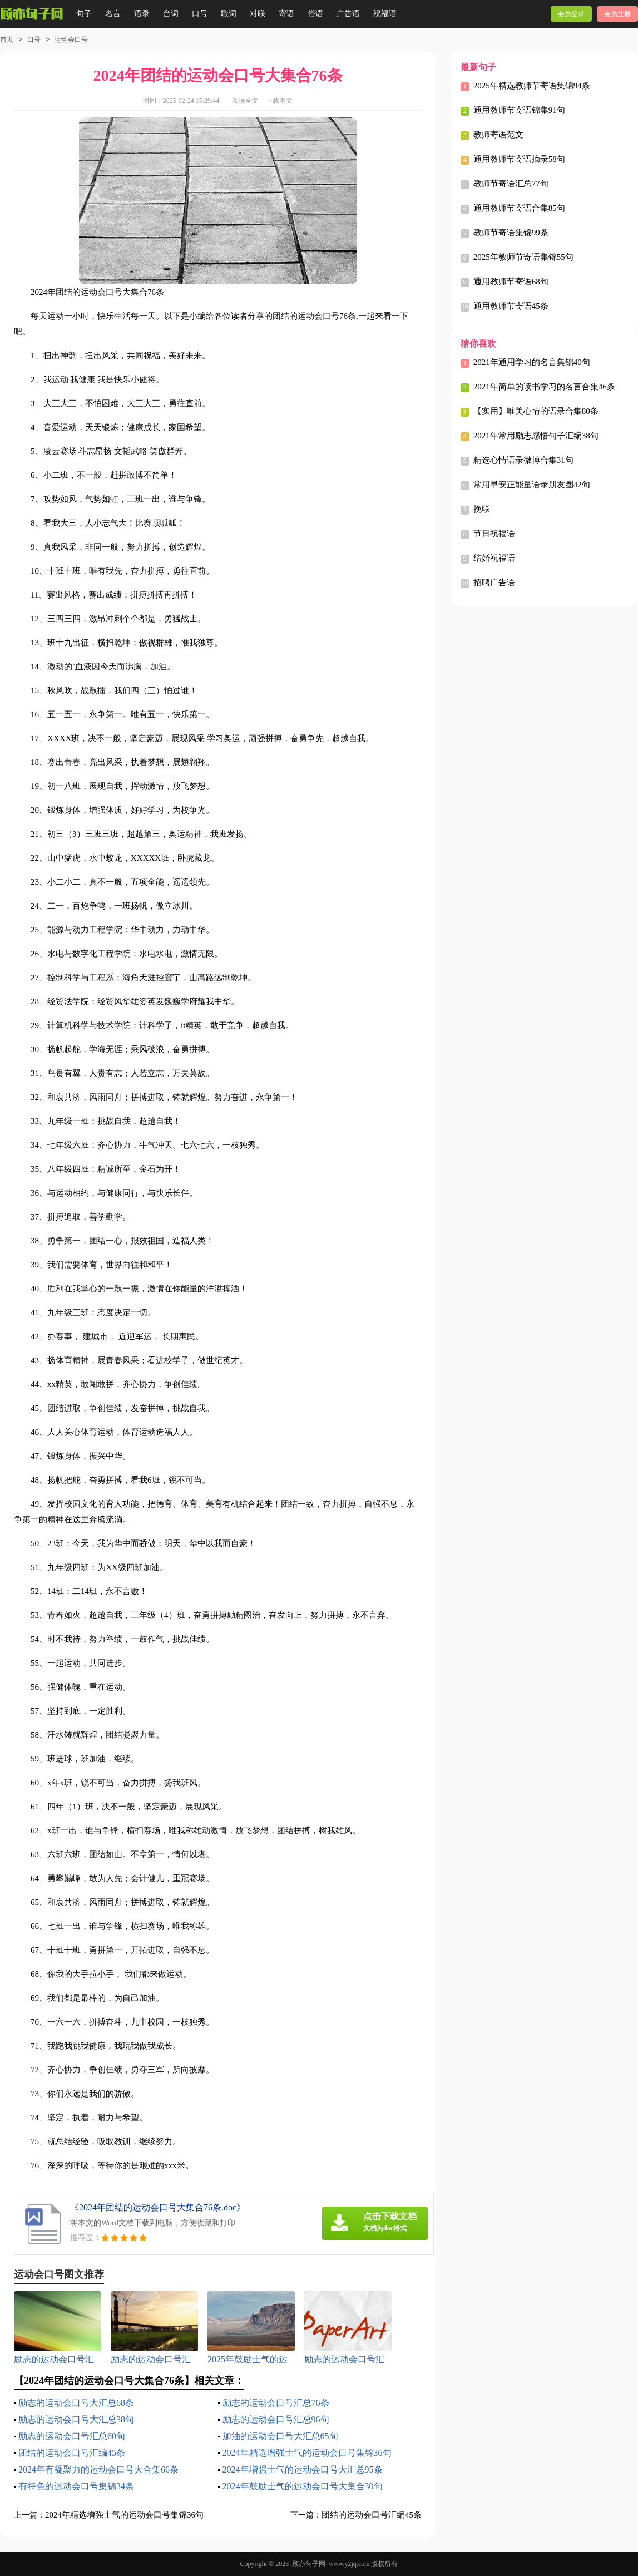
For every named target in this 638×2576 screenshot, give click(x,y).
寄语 (286, 13)
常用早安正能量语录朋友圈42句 (531, 484)
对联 (257, 13)
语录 (142, 13)
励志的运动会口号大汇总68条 (76, 2402)
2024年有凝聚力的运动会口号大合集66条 (98, 2469)
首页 (6, 39)
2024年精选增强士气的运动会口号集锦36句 (307, 2452)
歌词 (228, 13)
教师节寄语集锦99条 (510, 232)
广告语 (348, 13)
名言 (113, 13)
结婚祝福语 (494, 558)
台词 (171, 13)
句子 (84, 13)
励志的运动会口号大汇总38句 (76, 2419)
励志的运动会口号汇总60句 (71, 2436)
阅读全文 (245, 101)
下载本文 (279, 101)
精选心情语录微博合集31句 (523, 460)
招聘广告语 (494, 582)
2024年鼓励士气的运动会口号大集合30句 (302, 2486)
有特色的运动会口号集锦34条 (76, 2486)
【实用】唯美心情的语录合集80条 (536, 411)
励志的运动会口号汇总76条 (275, 2402)
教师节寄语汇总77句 (510, 183)
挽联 (481, 509)
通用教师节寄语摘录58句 (519, 159)
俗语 (315, 13)
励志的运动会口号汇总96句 (275, 2419)
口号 (199, 13)
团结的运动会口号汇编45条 (71, 2452)
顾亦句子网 (308, 2564)
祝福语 (385, 13)
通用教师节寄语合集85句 (519, 208)
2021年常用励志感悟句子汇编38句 (536, 435)
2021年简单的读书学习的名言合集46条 (544, 386)
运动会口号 (71, 39)
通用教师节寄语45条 (510, 306)
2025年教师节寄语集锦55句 (523, 257)
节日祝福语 (494, 533)
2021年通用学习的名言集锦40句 (531, 362)
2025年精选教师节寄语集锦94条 (531, 85)
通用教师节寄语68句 (510, 281)
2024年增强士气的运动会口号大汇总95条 (302, 2469)
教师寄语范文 (498, 134)
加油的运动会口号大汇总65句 (280, 2436)
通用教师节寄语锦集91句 (519, 110)
